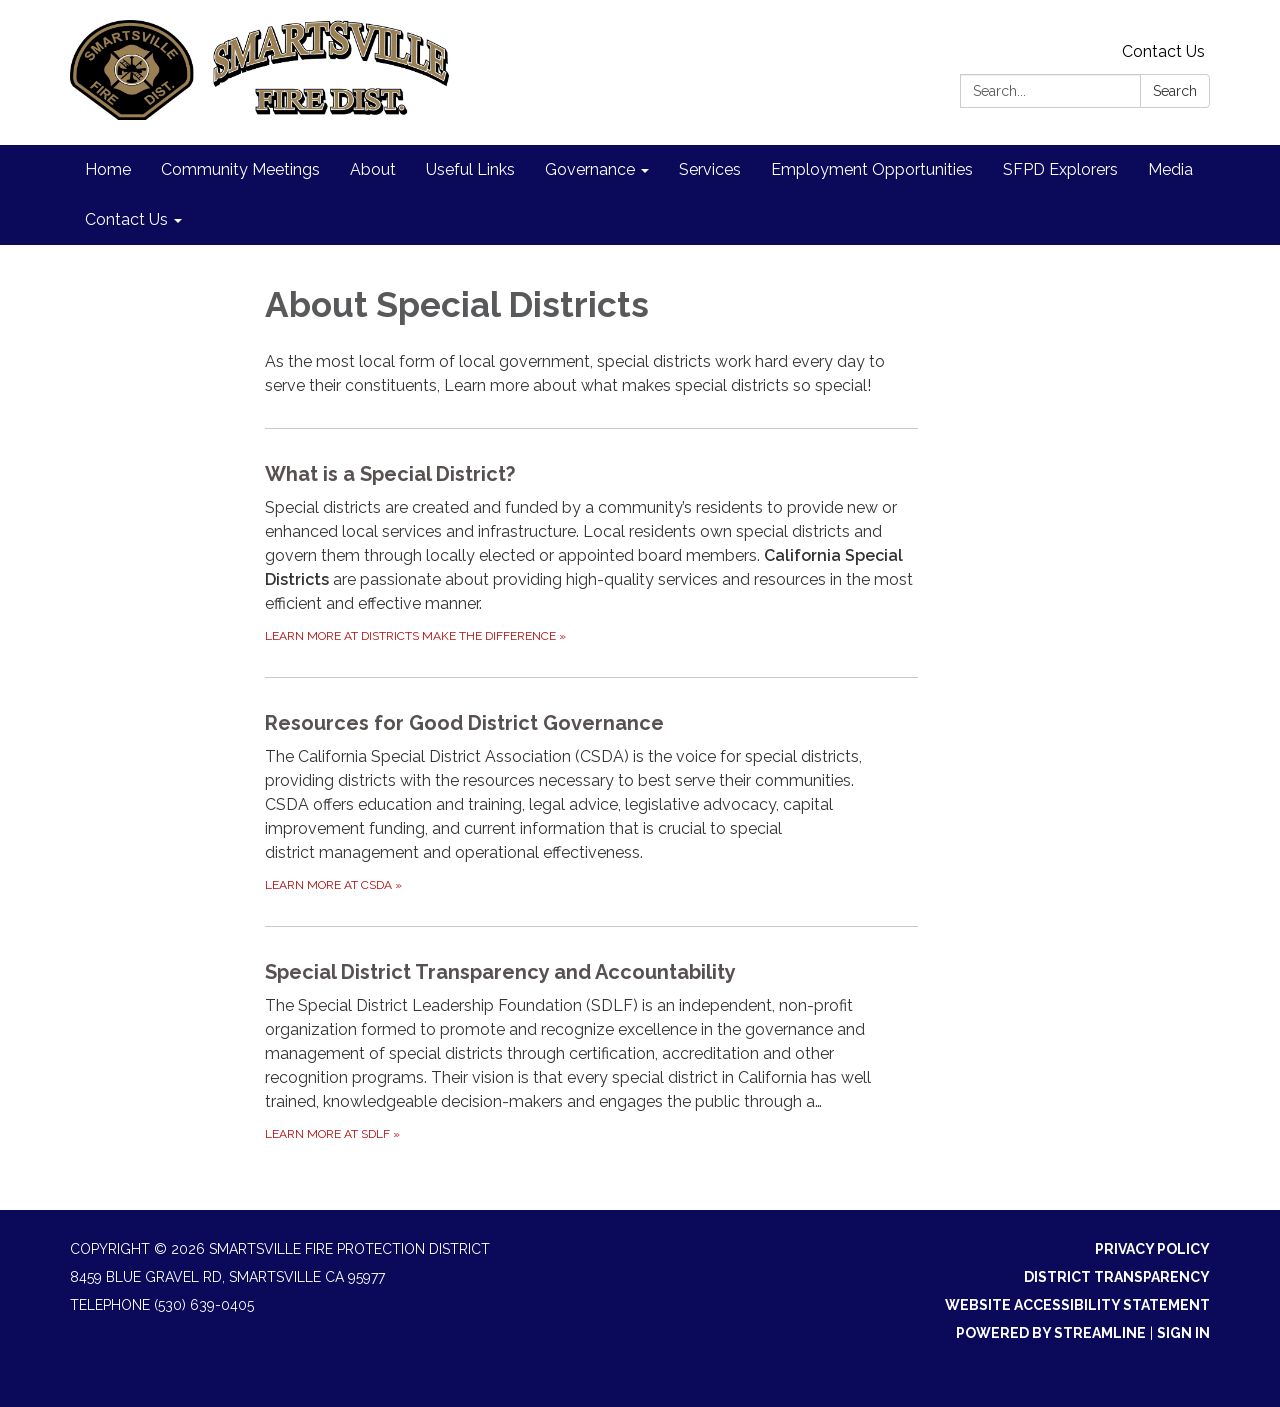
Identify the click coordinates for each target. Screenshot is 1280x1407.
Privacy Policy (1152, 1249)
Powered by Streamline (1051, 1333)
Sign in (1183, 1333)
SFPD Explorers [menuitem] (1060, 169)
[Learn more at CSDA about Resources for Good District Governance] (591, 801)
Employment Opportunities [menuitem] (872, 169)
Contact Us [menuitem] (126, 219)
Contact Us (1163, 51)
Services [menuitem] (710, 169)
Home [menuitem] (108, 169)
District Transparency (1117, 1277)
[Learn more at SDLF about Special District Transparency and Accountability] (591, 1050)
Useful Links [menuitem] (470, 169)
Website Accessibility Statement (1077, 1305)
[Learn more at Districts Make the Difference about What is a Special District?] (591, 552)
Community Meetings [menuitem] (240, 169)
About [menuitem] (373, 169)
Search (1175, 91)
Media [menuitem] (1170, 169)
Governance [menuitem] (590, 169)
